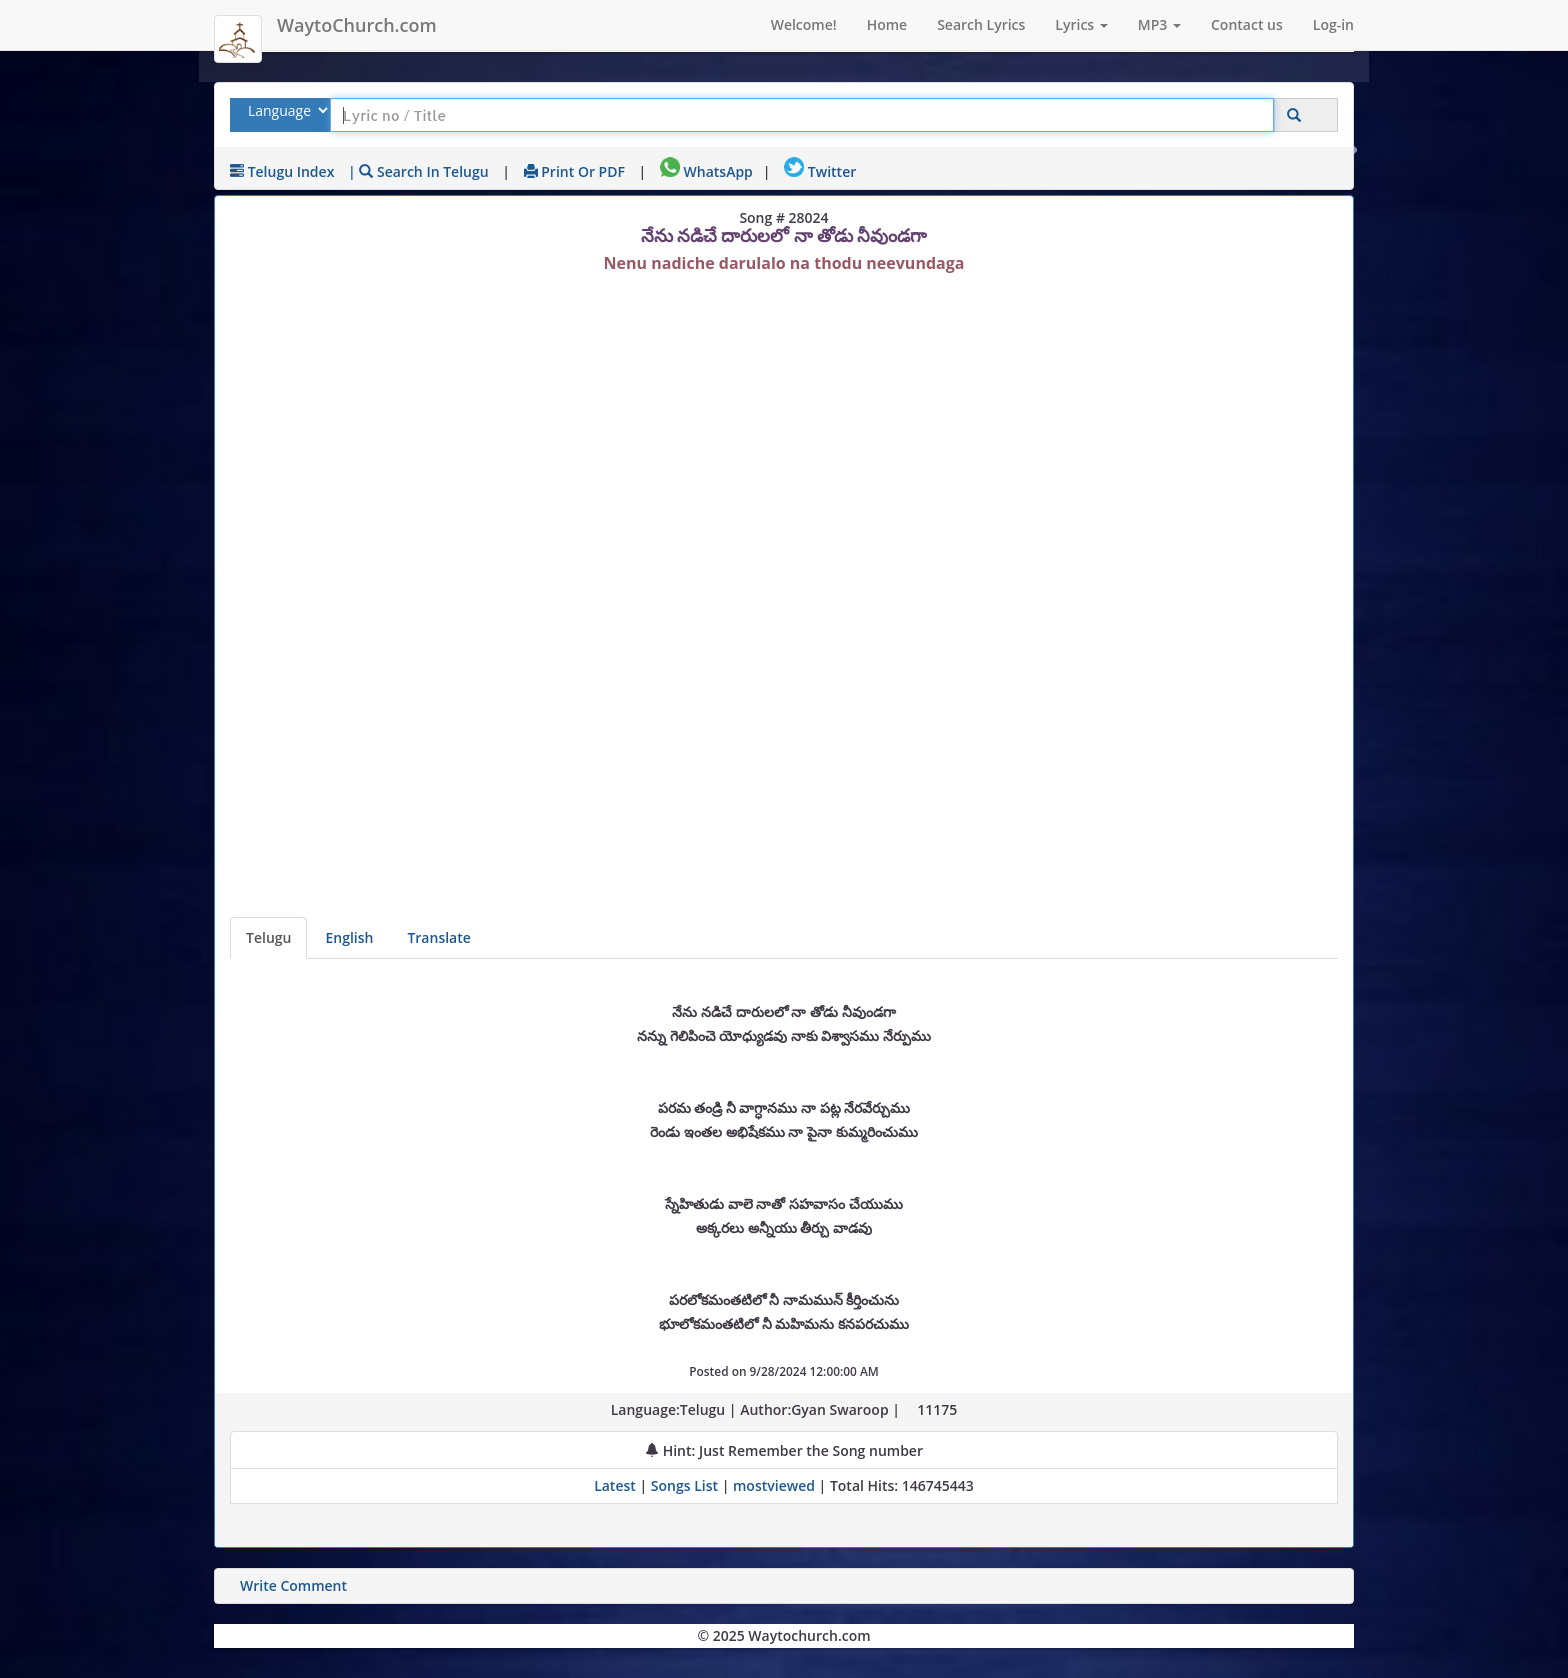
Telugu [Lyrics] (268, 937)
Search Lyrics (981, 24)
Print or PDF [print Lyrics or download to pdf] (574, 171)
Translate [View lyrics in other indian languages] (438, 937)
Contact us (1247, 24)
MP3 (1159, 24)
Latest (616, 1485)
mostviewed (774, 1485)
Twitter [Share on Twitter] (820, 171)
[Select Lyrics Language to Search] (285, 110)
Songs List (684, 1485)
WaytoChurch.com (357, 25)
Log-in (1333, 24)
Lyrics (1081, 24)
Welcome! (804, 24)
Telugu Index (282, 171)
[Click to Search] (1294, 115)
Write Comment (293, 1585)
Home (887, 24)
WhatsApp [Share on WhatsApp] (706, 171)
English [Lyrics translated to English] (349, 937)
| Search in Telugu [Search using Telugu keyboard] (418, 171)
